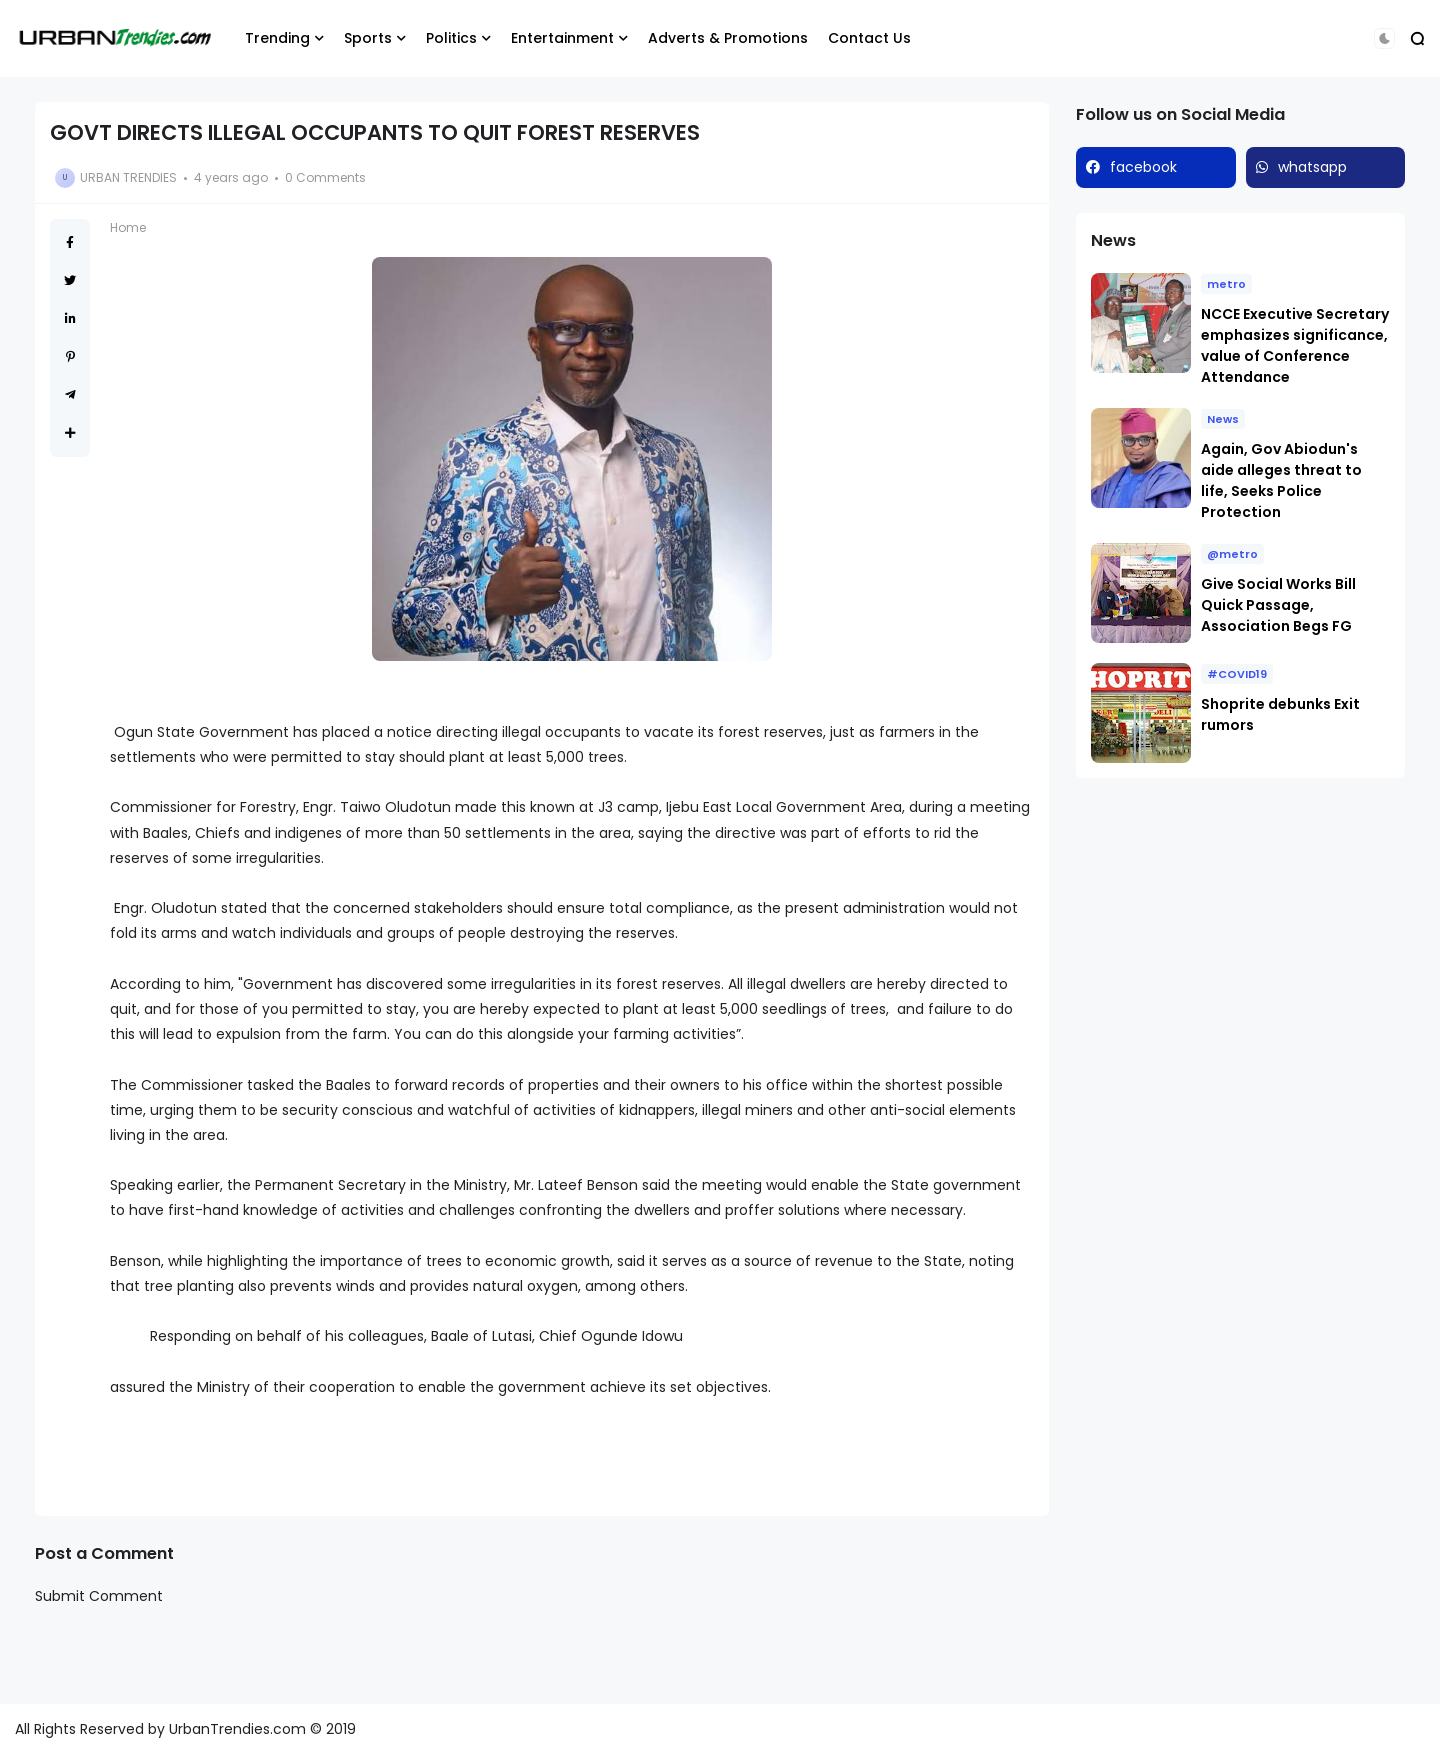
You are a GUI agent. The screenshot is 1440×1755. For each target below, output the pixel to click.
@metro (1232, 554)
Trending (277, 38)
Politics (451, 38)
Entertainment (562, 38)
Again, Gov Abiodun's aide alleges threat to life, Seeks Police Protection (1281, 480)
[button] (1384, 38)
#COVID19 (1237, 674)
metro (1226, 284)
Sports (368, 38)
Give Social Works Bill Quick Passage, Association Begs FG (1278, 605)
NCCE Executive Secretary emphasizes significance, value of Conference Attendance (1295, 345)
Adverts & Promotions (728, 38)
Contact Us (869, 38)
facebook (1143, 167)
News (1223, 419)
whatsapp (1312, 167)
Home (128, 227)
